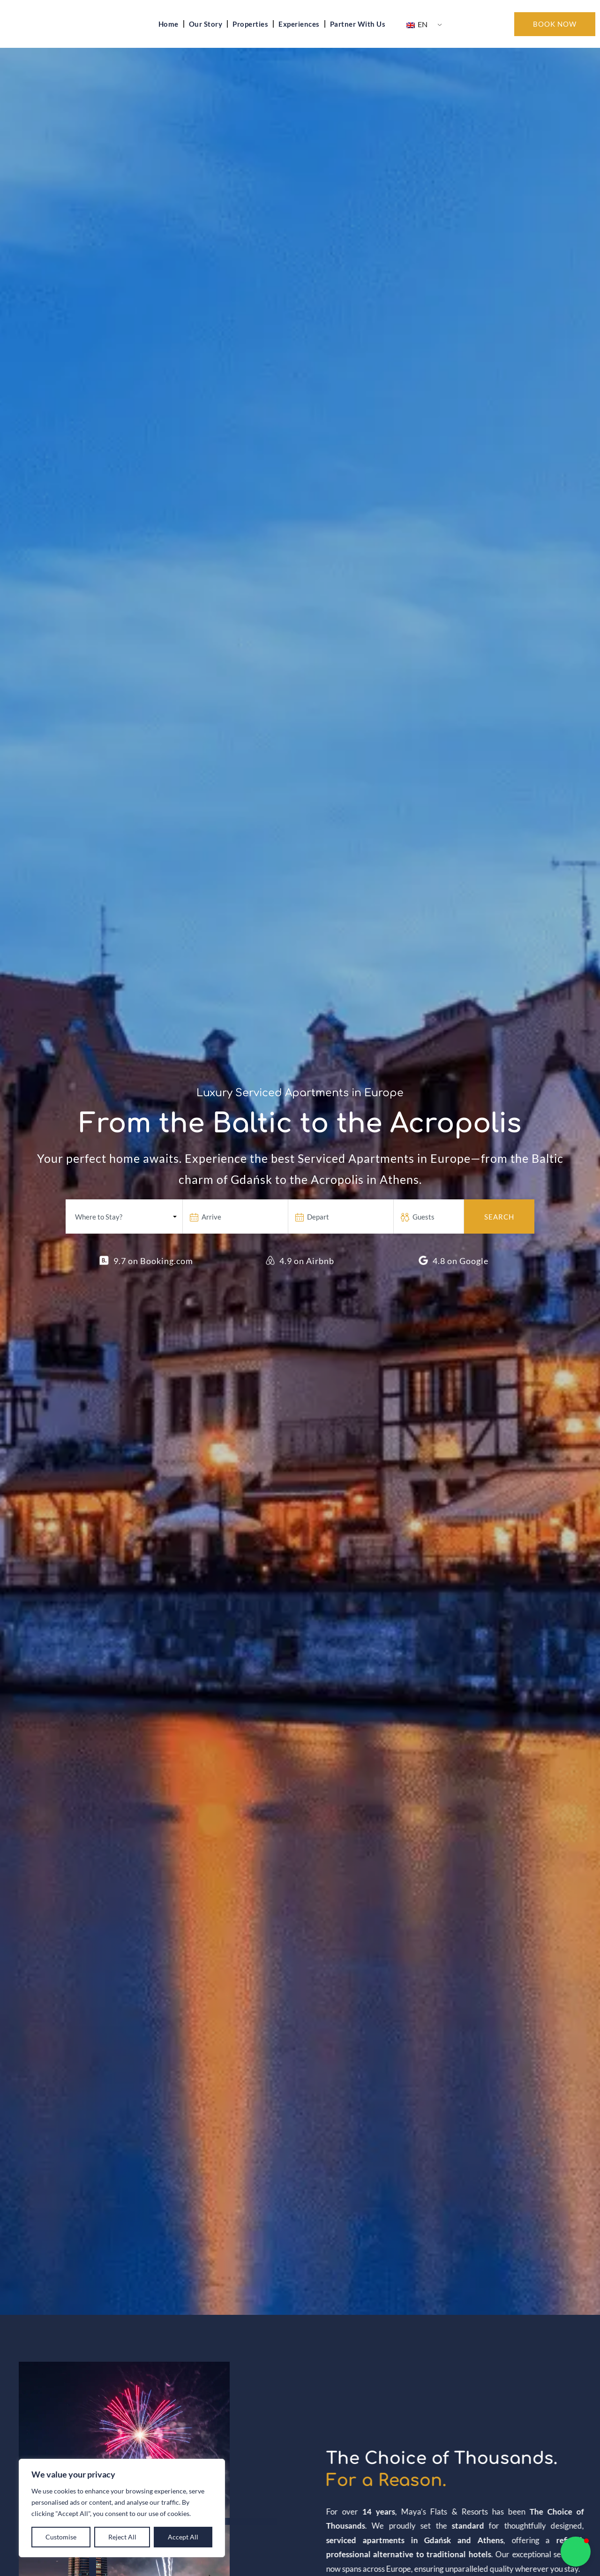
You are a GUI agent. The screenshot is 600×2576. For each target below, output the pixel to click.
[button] (576, 2552)
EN (417, 35)
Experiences (299, 35)
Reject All (122, 2537)
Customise (60, 2537)
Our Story (206, 35)
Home (168, 35)
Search (499, 1239)
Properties (250, 35)
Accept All (183, 2537)
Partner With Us (358, 35)
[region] (122, 2508)
